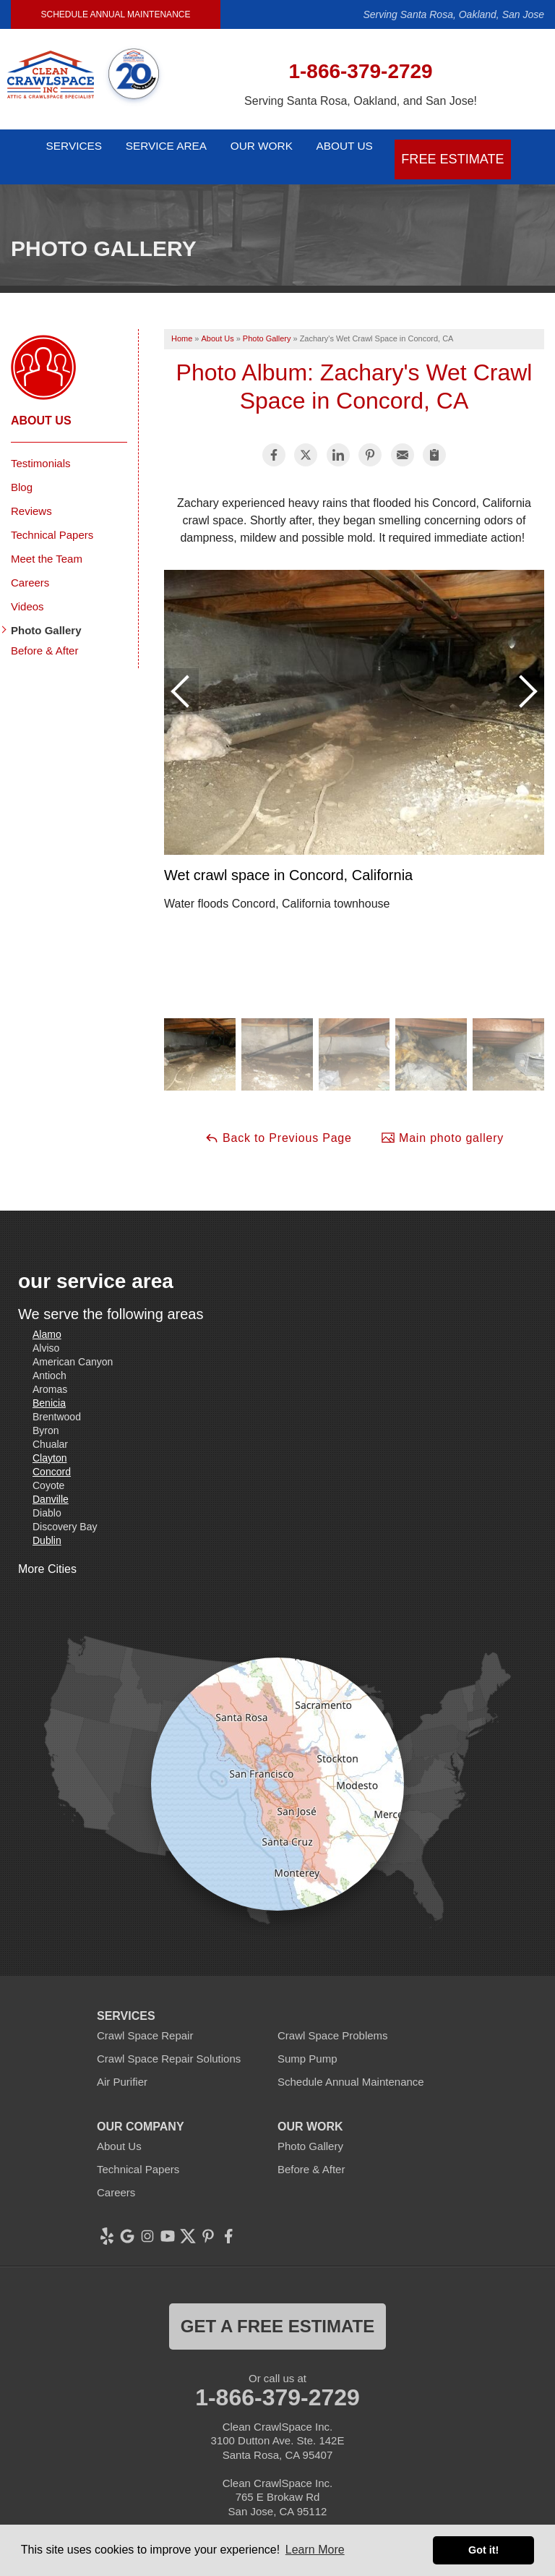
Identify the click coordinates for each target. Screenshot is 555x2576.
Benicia (49, 1384)
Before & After (44, 632)
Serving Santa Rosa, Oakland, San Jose (453, 14)
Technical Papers (52, 516)
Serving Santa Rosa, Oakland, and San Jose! (360, 101)
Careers (30, 564)
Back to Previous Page (278, 1119)
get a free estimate (277, 2307)
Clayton (49, 1439)
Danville (51, 1480)
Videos (27, 587)
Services (59, 147)
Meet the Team (46, 540)
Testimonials (41, 444)
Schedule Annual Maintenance (116, 14)
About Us (371, 147)
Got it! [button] (483, 2550)
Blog (22, 468)
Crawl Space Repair (145, 2016)
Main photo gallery (442, 1119)
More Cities (47, 1550)
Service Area (165, 147)
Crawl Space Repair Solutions (169, 2040)
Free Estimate (480, 147)
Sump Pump (307, 2040)
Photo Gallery (46, 611)
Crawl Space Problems (333, 2016)
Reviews (31, 492)
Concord (52, 1453)
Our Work (274, 147)
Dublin (47, 1521)
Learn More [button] (315, 2549)
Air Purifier (122, 2063)
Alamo (47, 1315)
